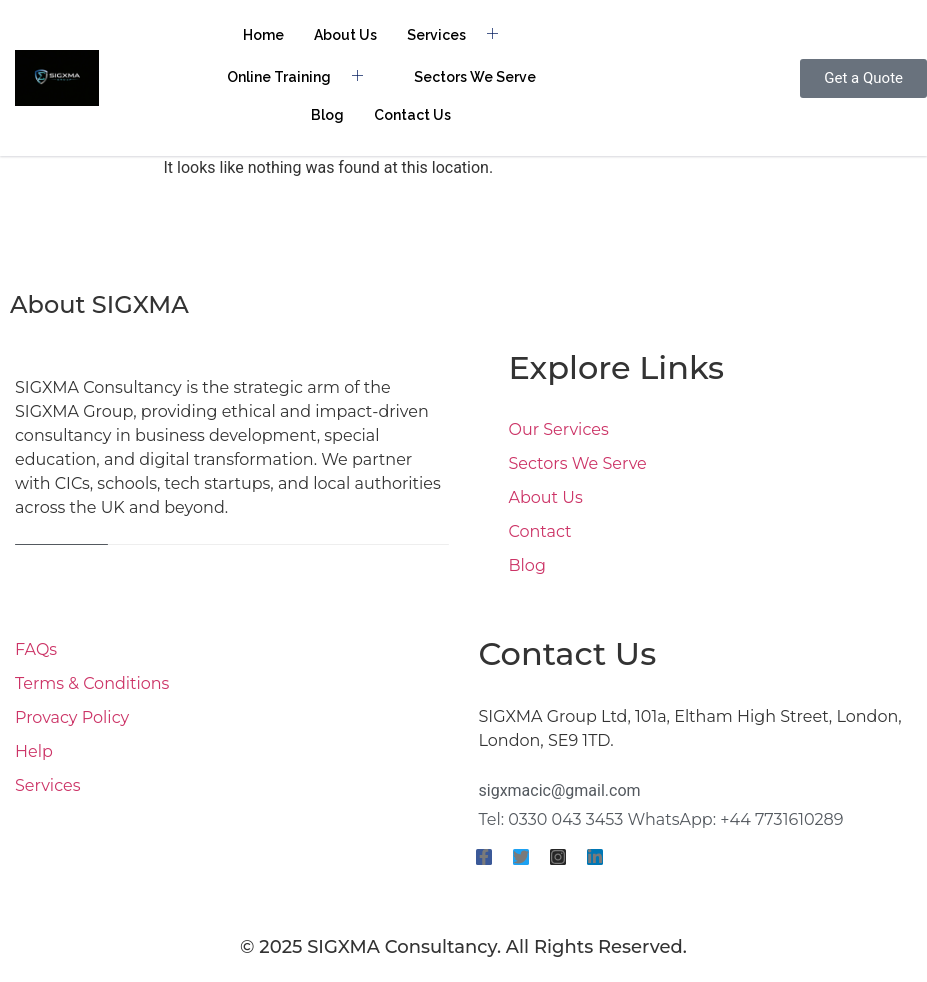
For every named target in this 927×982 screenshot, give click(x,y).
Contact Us (412, 115)
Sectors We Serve (475, 77)
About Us (345, 35)
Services (460, 35)
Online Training (302, 77)
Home (263, 35)
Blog (327, 115)
